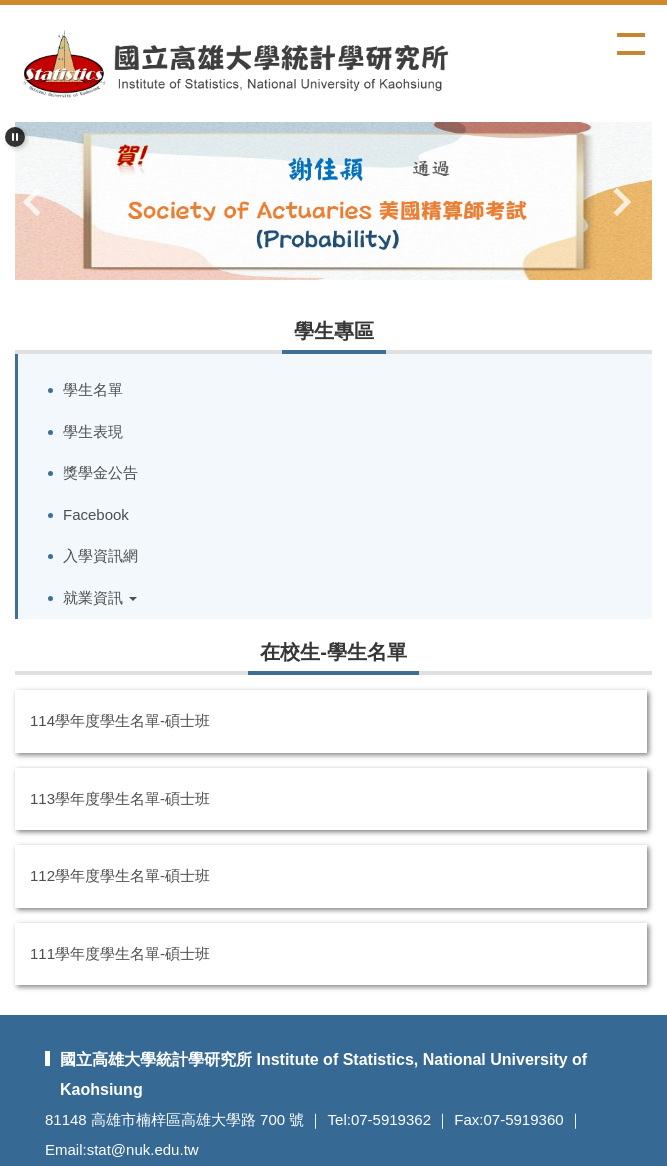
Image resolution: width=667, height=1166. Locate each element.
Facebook (96, 514)
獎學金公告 (100, 472)
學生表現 (93, 431)
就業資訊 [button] (100, 597)
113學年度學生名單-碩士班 (120, 798)
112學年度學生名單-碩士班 (120, 875)
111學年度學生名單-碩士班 (120, 953)
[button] (15, 137)
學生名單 (93, 389)
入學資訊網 (100, 555)
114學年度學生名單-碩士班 (120, 720)
